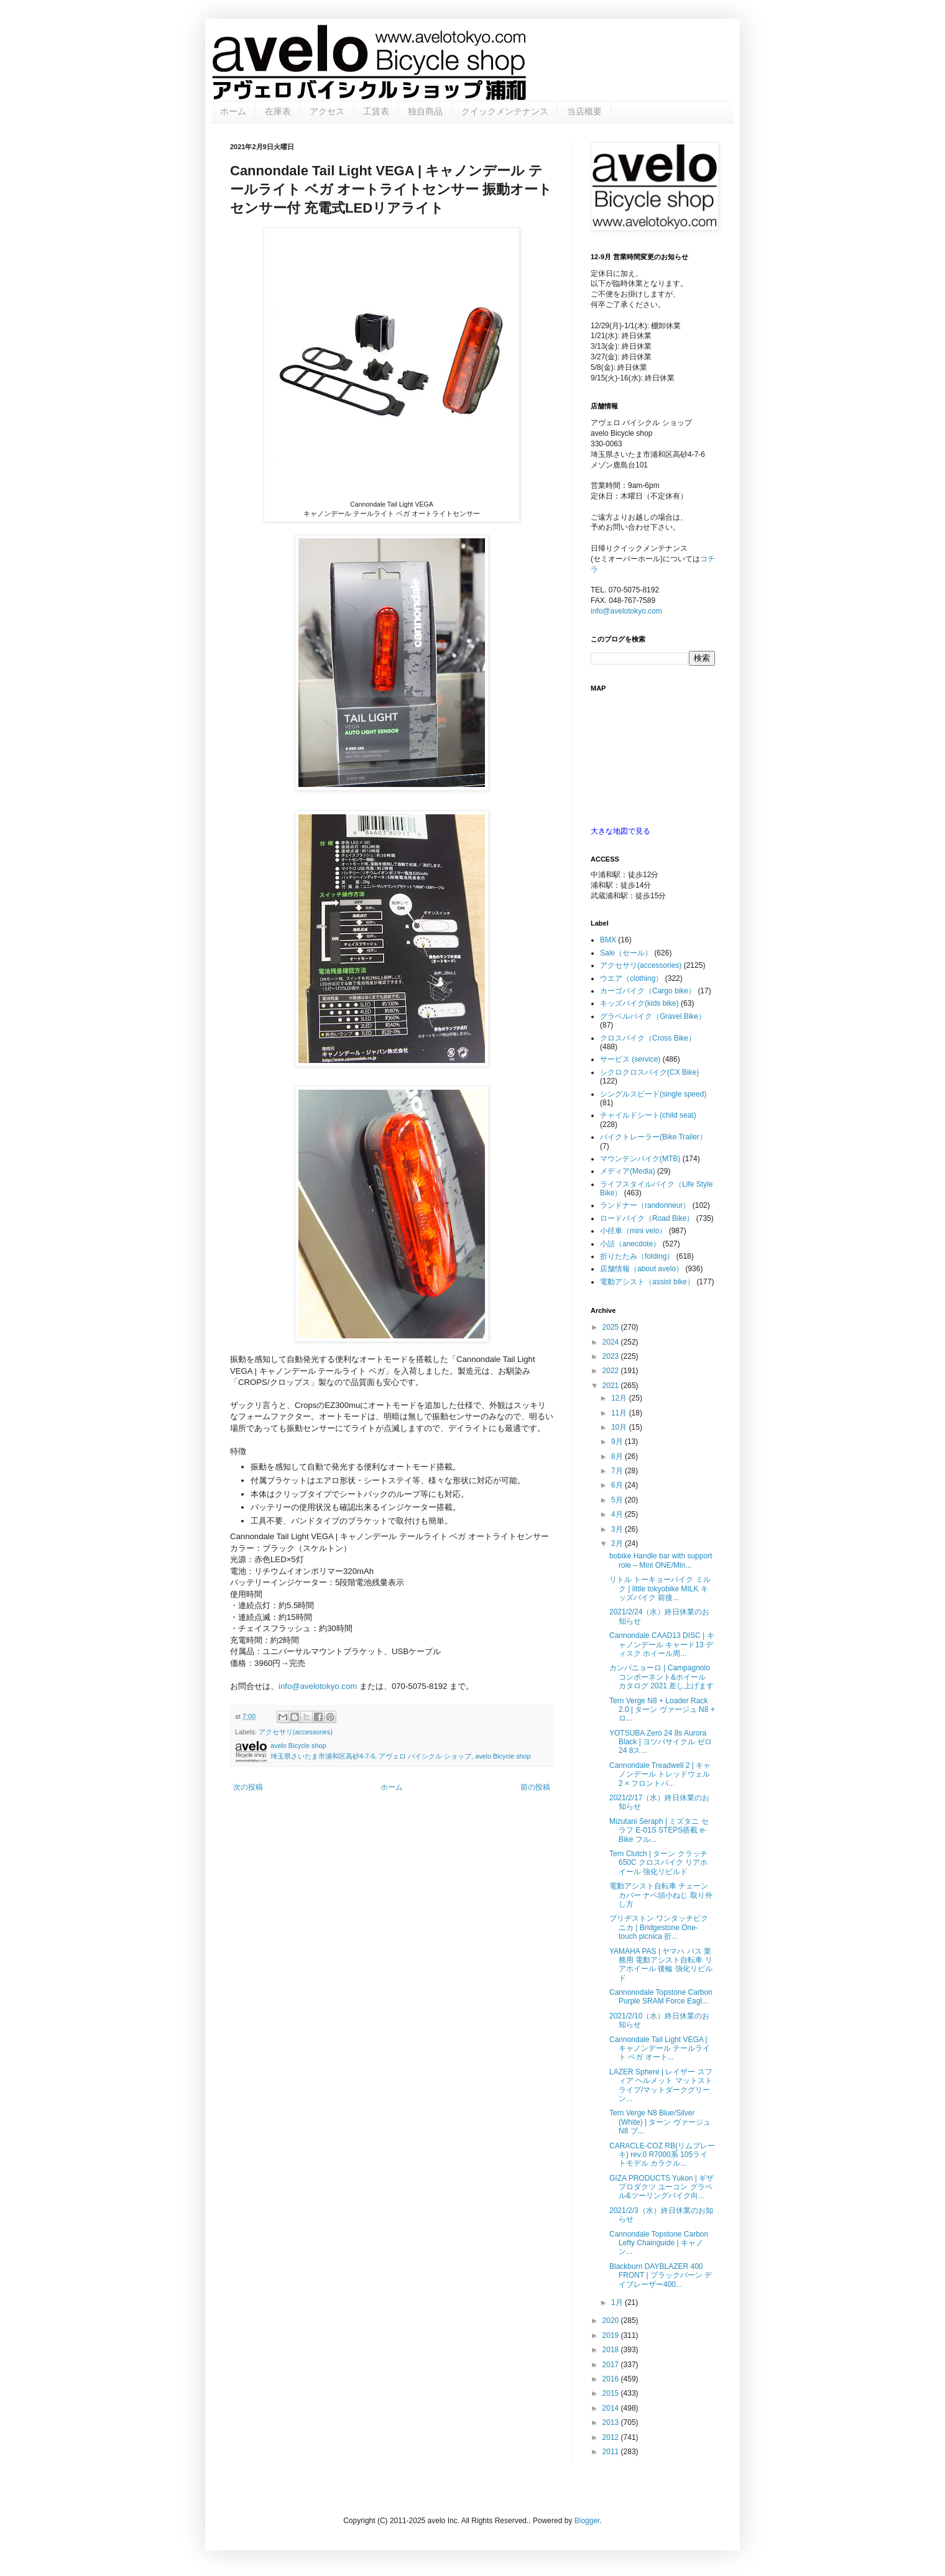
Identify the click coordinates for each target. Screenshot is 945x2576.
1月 (618, 2302)
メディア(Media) (627, 1171)
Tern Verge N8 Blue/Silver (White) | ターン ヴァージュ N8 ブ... (660, 2122)
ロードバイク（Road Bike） (647, 1218)
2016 (611, 2379)
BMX (608, 940)
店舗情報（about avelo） (641, 1268)
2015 (611, 2393)
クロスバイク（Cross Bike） (648, 1038)
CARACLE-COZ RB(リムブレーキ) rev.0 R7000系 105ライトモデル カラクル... (662, 2154)
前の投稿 (535, 1787)
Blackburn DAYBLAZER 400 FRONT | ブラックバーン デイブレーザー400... (660, 2275)
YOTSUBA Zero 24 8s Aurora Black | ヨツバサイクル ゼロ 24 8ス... (660, 1742)
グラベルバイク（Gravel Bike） (653, 1016)
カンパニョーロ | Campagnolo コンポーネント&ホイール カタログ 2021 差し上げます (661, 1676)
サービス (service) (630, 1059)
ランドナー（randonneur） (645, 1205)
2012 (611, 2437)
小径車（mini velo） (633, 1230)
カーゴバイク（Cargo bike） (648, 991)
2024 (611, 1342)
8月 (618, 1456)
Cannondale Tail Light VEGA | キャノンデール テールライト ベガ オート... (659, 2048)
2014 (611, 2408)
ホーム (233, 111)
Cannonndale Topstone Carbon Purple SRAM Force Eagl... (660, 1996)
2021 (611, 1385)
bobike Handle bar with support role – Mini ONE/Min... (660, 1560)
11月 (620, 1413)
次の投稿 (248, 1787)
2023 (611, 1356)
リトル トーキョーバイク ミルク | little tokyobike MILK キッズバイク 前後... (660, 1588)
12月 (620, 1398)
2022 (611, 1370)
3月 (618, 1529)
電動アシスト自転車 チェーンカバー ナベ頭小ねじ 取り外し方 (660, 1895)
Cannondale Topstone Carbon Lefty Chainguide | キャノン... (658, 2243)
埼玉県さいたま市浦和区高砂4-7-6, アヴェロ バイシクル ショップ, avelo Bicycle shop (400, 1756)
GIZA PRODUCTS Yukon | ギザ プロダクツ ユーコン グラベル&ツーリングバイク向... (661, 2187)
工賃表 (376, 111)
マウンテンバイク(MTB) (640, 1158)
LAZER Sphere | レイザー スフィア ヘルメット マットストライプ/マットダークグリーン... (660, 2085)
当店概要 (584, 111)
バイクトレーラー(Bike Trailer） (653, 1137)
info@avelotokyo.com (318, 1686)
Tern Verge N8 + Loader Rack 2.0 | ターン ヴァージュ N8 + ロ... (662, 1709)
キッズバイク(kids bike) (639, 1003)
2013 (611, 2422)
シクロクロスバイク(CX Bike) (649, 1072)
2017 (611, 2364)
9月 (618, 1441)
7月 (618, 1470)
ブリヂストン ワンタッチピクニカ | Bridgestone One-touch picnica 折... (658, 1927)
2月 (618, 1543)
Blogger (587, 2520)
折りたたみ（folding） (637, 1256)
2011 (611, 2451)
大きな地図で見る (620, 831)
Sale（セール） (626, 953)
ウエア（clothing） (631, 978)
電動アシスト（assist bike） (647, 1281)
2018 (611, 2349)
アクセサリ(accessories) (296, 1732)
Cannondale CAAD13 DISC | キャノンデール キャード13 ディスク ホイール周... (661, 1644)
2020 (611, 2320)
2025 (611, 1327)
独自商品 (425, 111)
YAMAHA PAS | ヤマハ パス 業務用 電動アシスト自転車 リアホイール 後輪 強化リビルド (660, 1964)
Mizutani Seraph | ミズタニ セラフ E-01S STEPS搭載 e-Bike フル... (659, 1830)
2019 (611, 2335)
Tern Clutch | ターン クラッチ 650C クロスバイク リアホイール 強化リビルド (658, 1862)
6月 (618, 1485)
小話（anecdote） (630, 1244)
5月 (618, 1500)
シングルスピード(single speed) (653, 1094)
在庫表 (278, 111)
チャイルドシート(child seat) (648, 1115)
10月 (620, 1427)
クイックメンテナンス (504, 111)
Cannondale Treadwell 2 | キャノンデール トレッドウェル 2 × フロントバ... (660, 1774)
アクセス (327, 111)
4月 (618, 1514)
